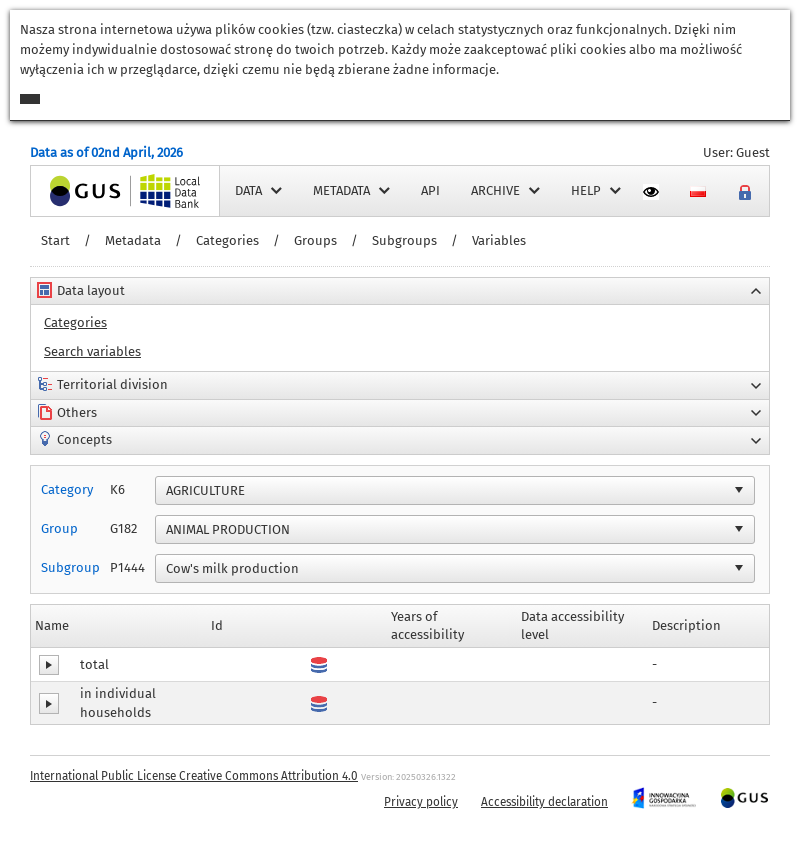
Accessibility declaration (544, 802)
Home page (64, 190)
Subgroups (404, 240)
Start (55, 240)
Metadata (133, 240)
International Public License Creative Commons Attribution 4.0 (194, 776)
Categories (227, 240)
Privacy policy (421, 802)
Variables (499, 240)
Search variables (92, 351)
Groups (315, 240)
